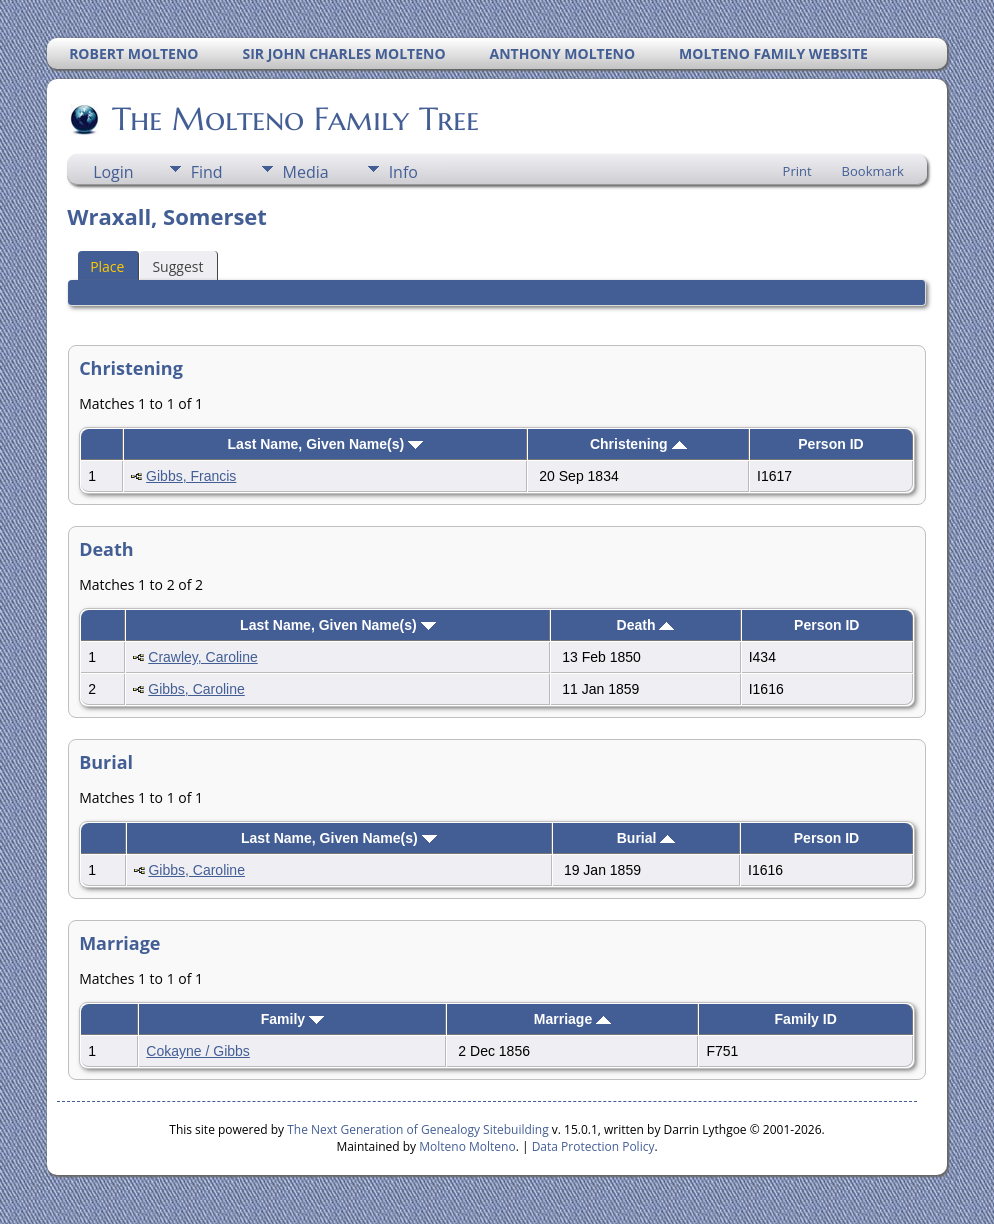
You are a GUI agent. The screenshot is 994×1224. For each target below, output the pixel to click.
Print (797, 171)
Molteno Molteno (467, 1146)
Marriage (572, 1019)
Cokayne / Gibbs (198, 1051)
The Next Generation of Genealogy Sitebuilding (418, 1129)
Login (113, 172)
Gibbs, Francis (191, 476)
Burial (646, 838)
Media (306, 172)
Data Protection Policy (593, 1146)
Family (292, 1019)
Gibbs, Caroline (196, 689)
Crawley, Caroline (202, 657)
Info (403, 172)
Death (646, 625)
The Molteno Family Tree (294, 119)
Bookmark (873, 171)
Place (107, 266)
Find (207, 172)
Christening (638, 444)
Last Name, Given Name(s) (326, 444)
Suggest (177, 266)
